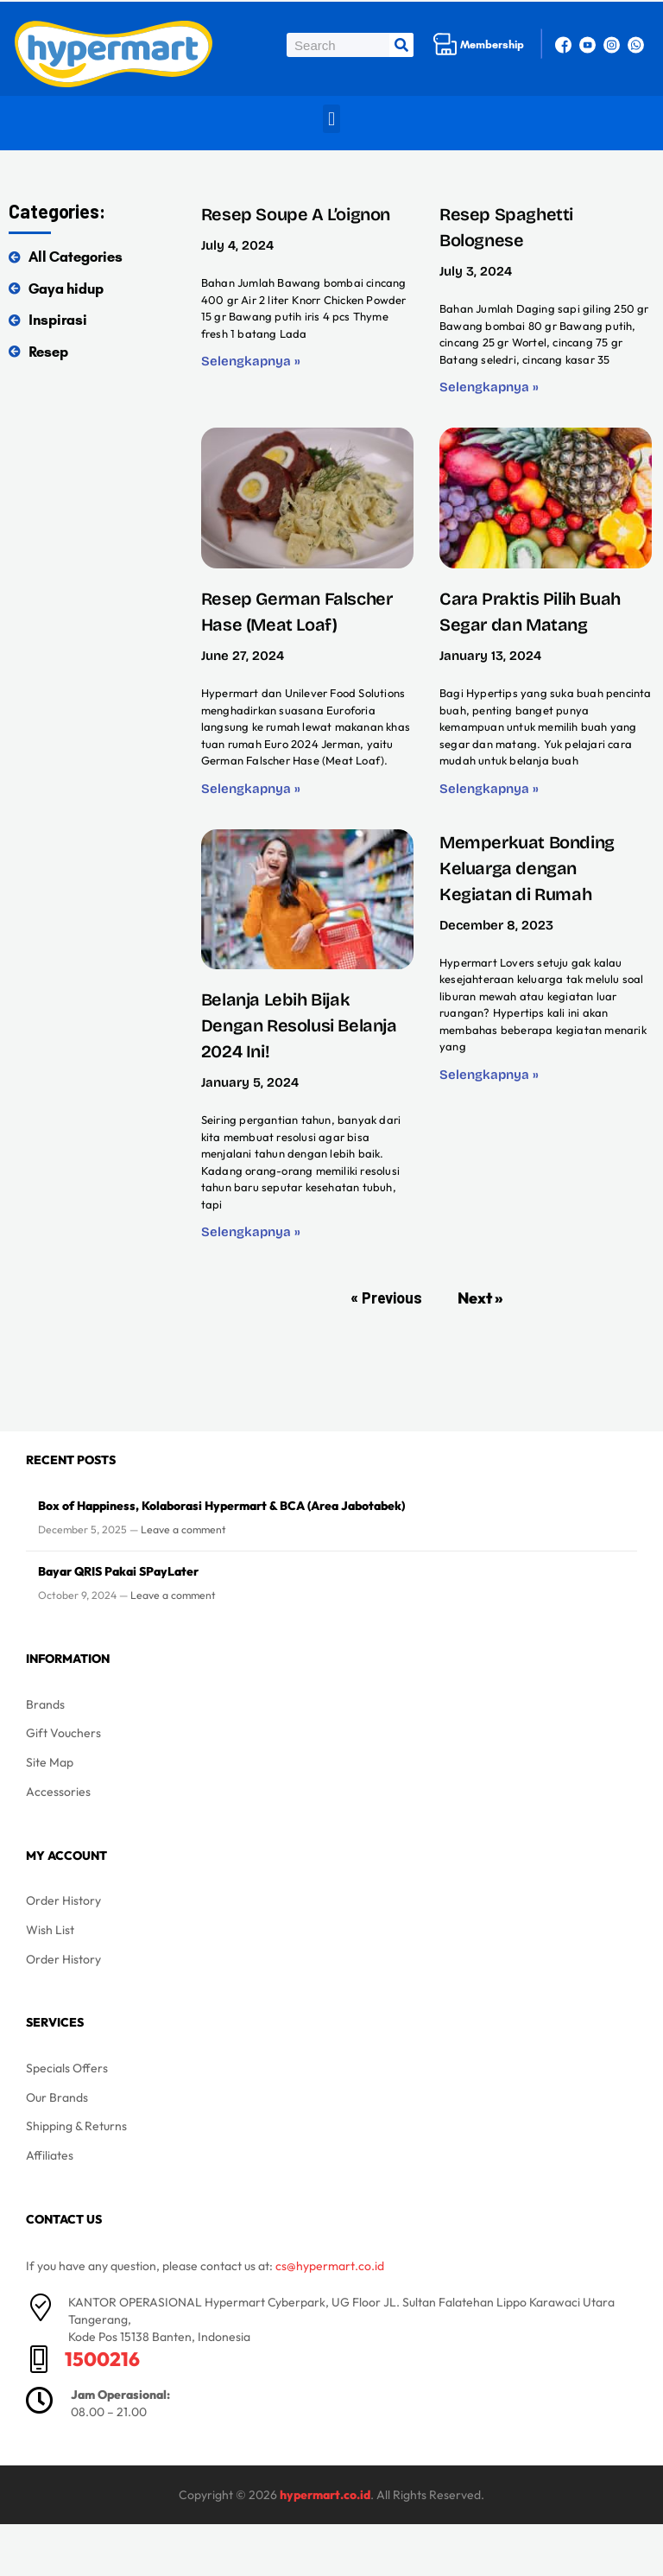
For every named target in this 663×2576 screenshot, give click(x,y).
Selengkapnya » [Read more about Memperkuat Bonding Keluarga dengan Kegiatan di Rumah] (489, 1074)
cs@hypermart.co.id (329, 2266)
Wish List (50, 1930)
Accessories (58, 1791)
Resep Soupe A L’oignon (295, 214)
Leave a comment (183, 1529)
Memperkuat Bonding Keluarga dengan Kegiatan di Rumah (527, 868)
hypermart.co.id (325, 2495)
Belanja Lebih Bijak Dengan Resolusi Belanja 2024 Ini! (299, 1025)
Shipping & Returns (76, 2126)
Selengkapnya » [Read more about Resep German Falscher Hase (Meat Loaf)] (250, 788)
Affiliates (49, 2155)
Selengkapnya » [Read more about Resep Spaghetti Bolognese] (489, 387)
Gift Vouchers (63, 1733)
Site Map (49, 1762)
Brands (45, 1704)
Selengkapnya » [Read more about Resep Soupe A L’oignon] (250, 361)
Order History (63, 1900)
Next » (480, 1298)
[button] (331, 119)
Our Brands (57, 2097)
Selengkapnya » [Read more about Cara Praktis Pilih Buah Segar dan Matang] (489, 788)
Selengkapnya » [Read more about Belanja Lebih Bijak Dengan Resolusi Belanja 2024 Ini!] (250, 1232)
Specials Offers (67, 2068)
